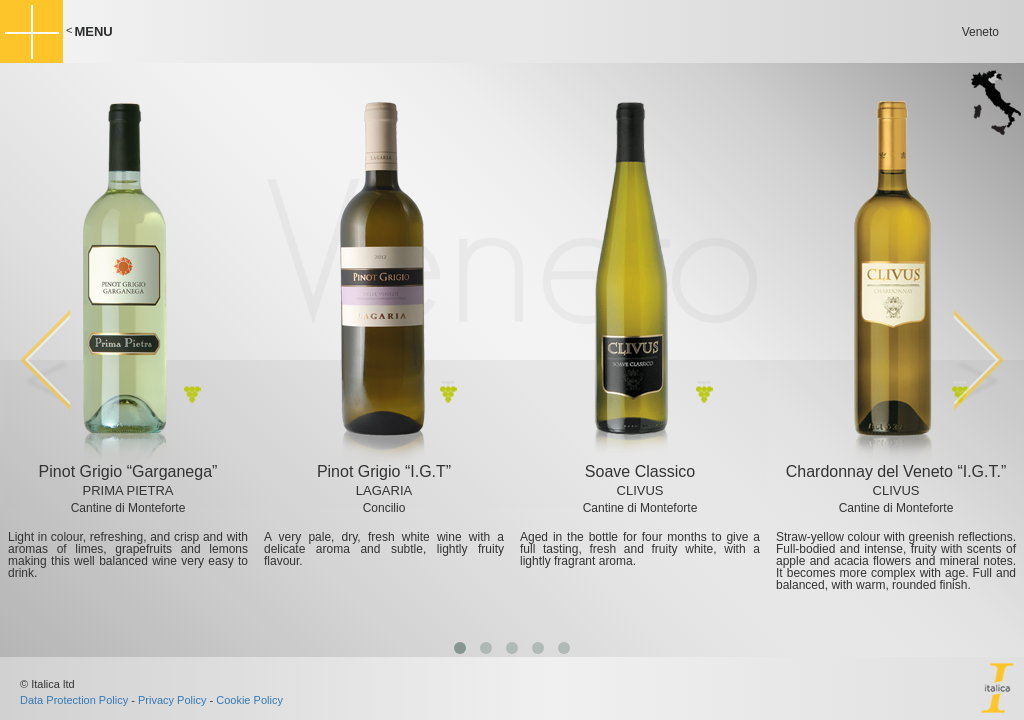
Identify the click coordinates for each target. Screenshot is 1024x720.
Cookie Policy (249, 700)
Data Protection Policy (74, 700)
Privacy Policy (172, 700)
